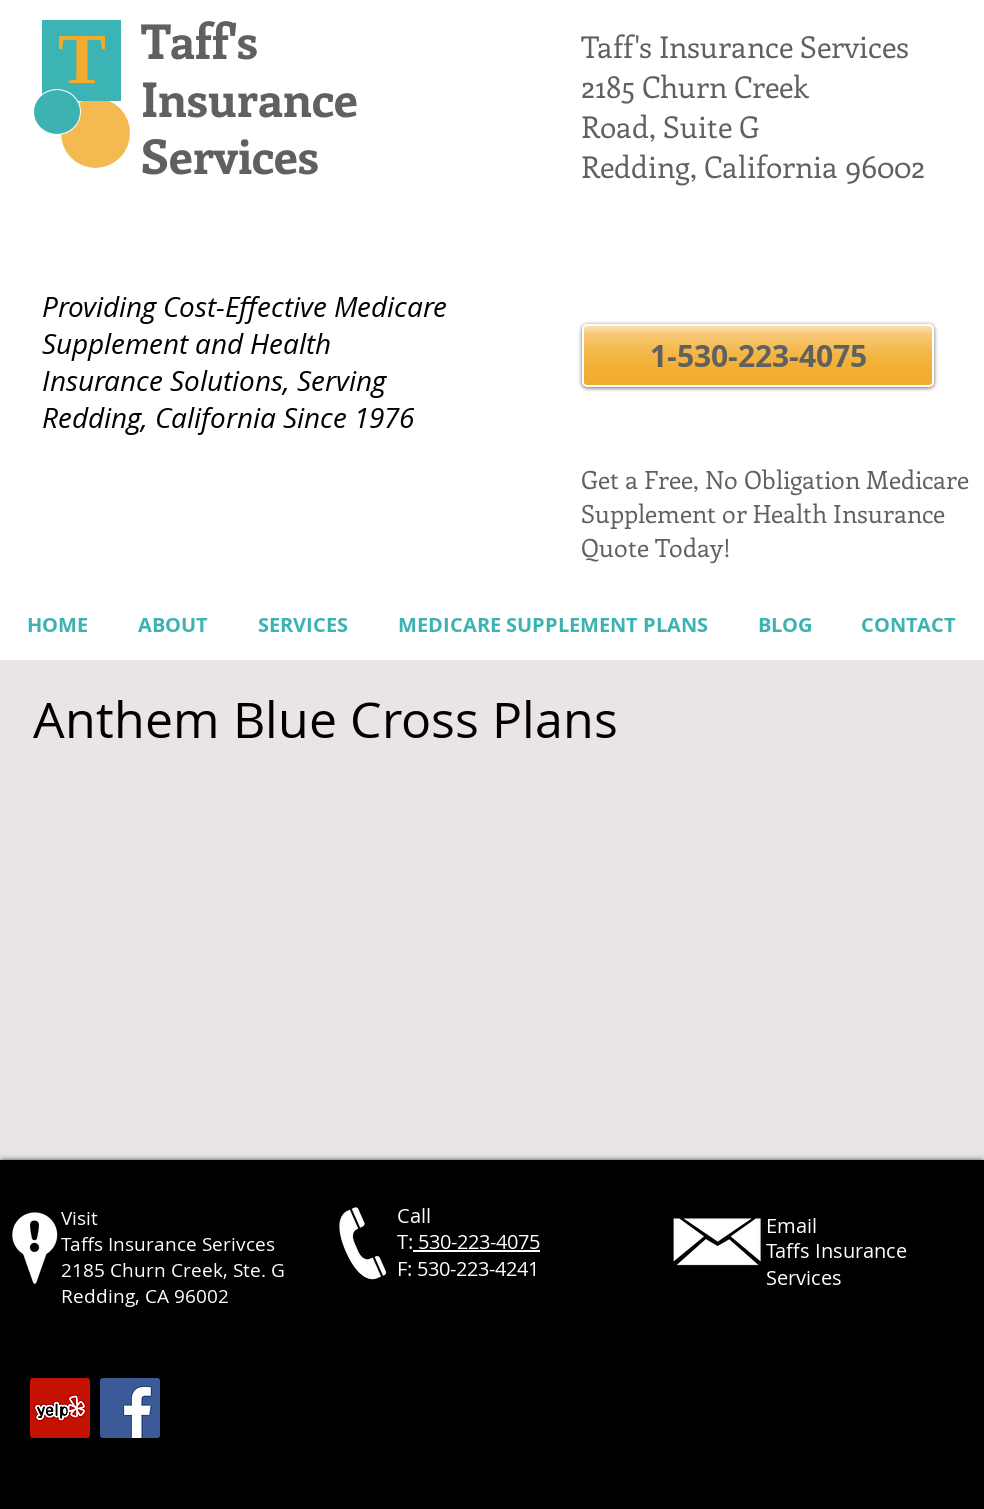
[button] (758, 355)
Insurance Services (249, 126)
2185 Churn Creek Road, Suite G (695, 106)
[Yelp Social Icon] (60, 1408)
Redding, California (709, 166)
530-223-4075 (476, 1241)
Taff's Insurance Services (745, 46)
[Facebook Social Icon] (130, 1408)
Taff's (199, 39)
